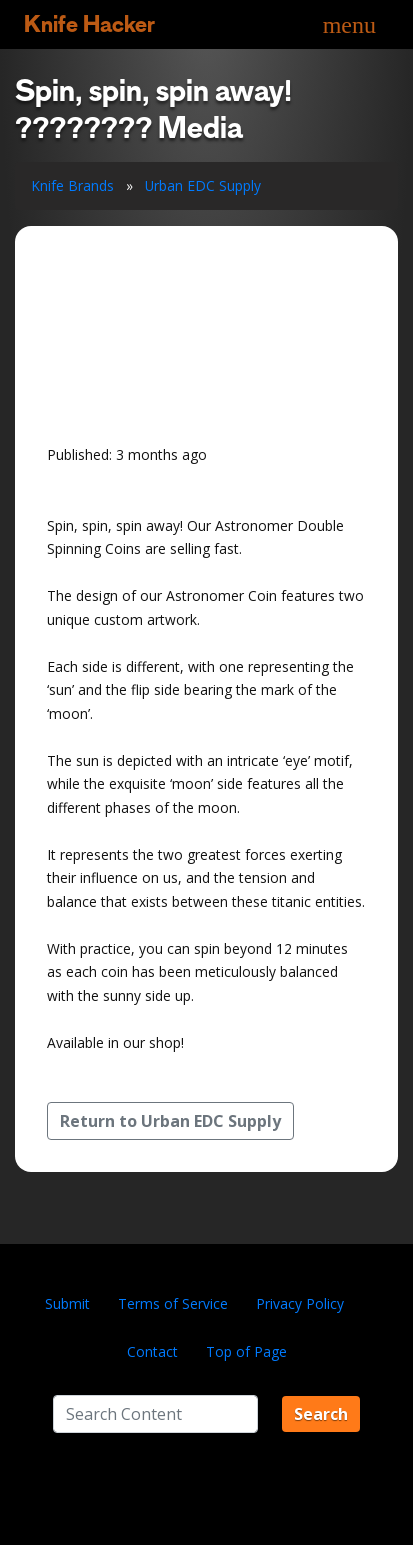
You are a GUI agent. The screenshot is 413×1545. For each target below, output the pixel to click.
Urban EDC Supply (203, 185)
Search (321, 1414)
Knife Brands (72, 185)
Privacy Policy (300, 1303)
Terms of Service (173, 1303)
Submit (67, 1303)
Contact (152, 1351)
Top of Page (246, 1351)
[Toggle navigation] (349, 24)
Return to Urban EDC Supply (170, 1121)
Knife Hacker (89, 24)
